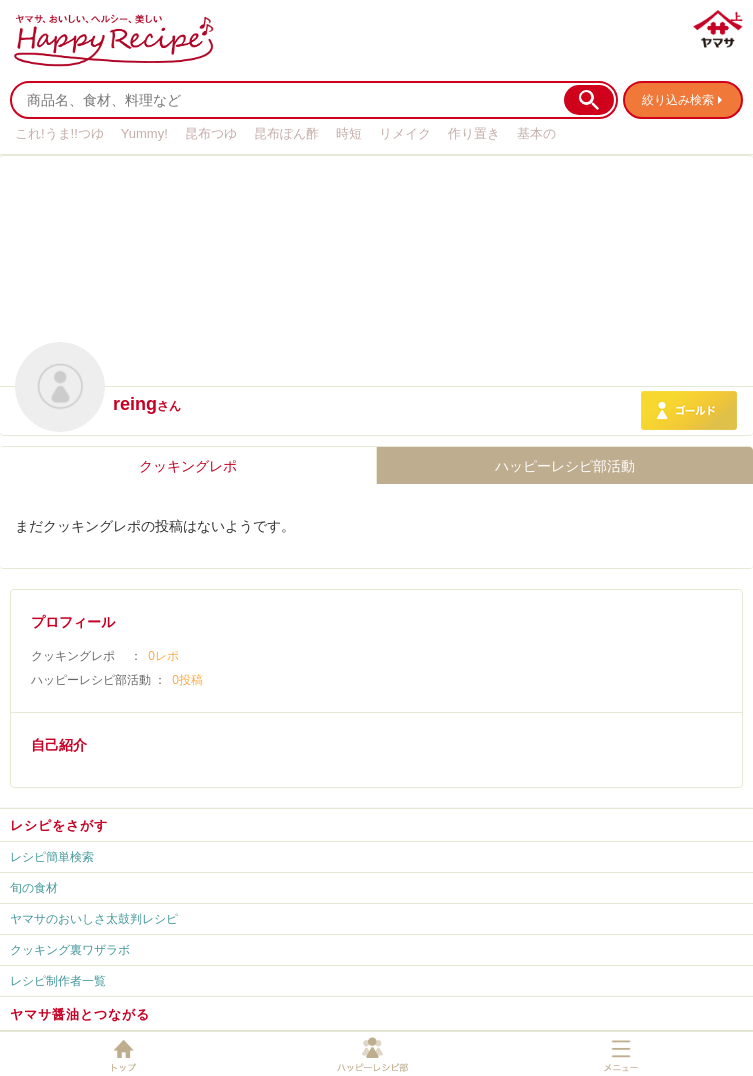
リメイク (405, 133)
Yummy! (144, 133)
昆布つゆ (211, 133)
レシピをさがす (59, 825)
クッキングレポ (188, 466)
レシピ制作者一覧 (58, 981)
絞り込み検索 (678, 100)
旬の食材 (34, 888)
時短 (349, 133)
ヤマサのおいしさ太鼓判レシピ (94, 919)
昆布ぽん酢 (286, 133)
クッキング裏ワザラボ (70, 950)
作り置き (474, 133)
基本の (536, 133)
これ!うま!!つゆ (59, 133)
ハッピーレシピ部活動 (565, 466)
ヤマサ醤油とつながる (80, 1014)
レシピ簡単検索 (52, 857)
